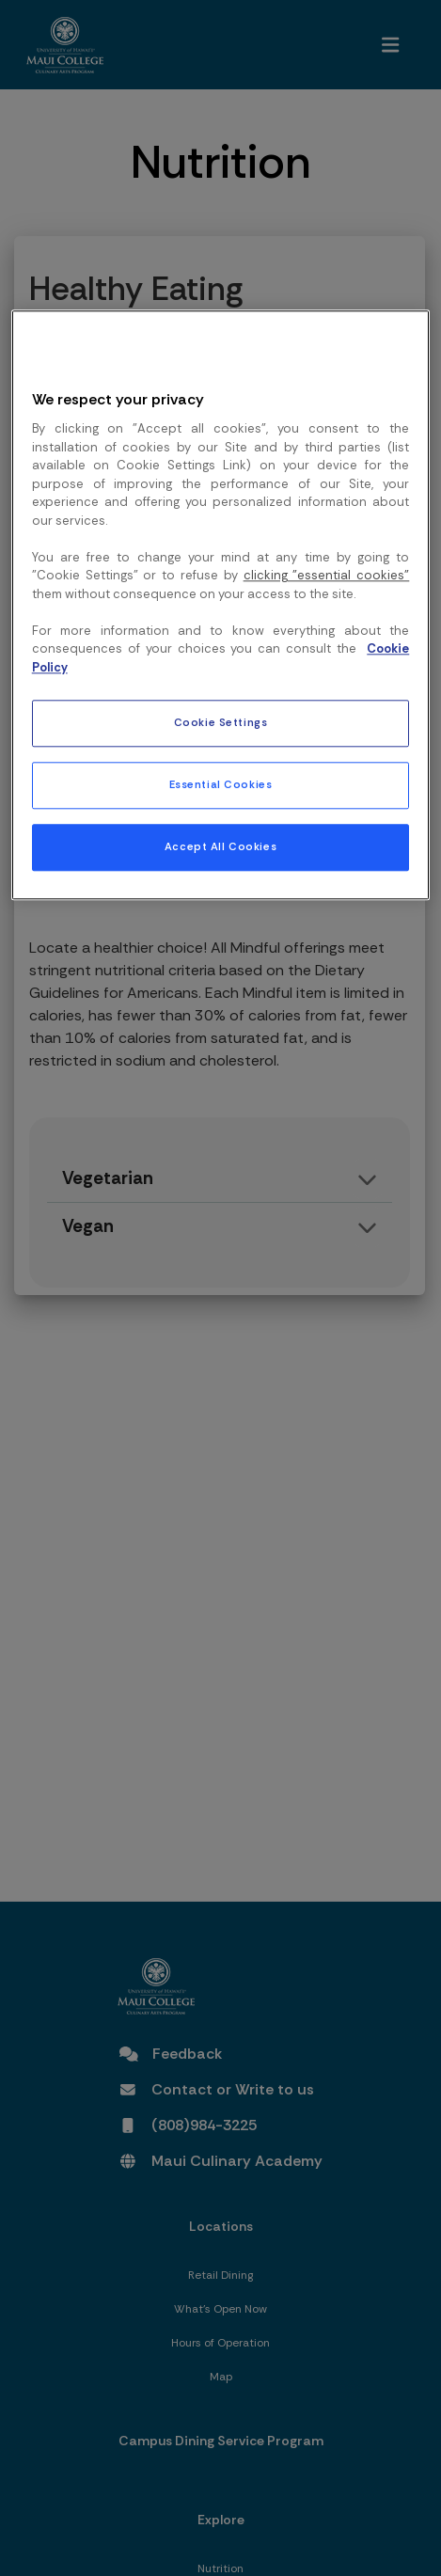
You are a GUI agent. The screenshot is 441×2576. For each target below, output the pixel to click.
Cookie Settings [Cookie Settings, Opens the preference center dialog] (221, 724)
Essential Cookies (221, 786)
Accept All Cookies (220, 848)
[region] (221, 604)
